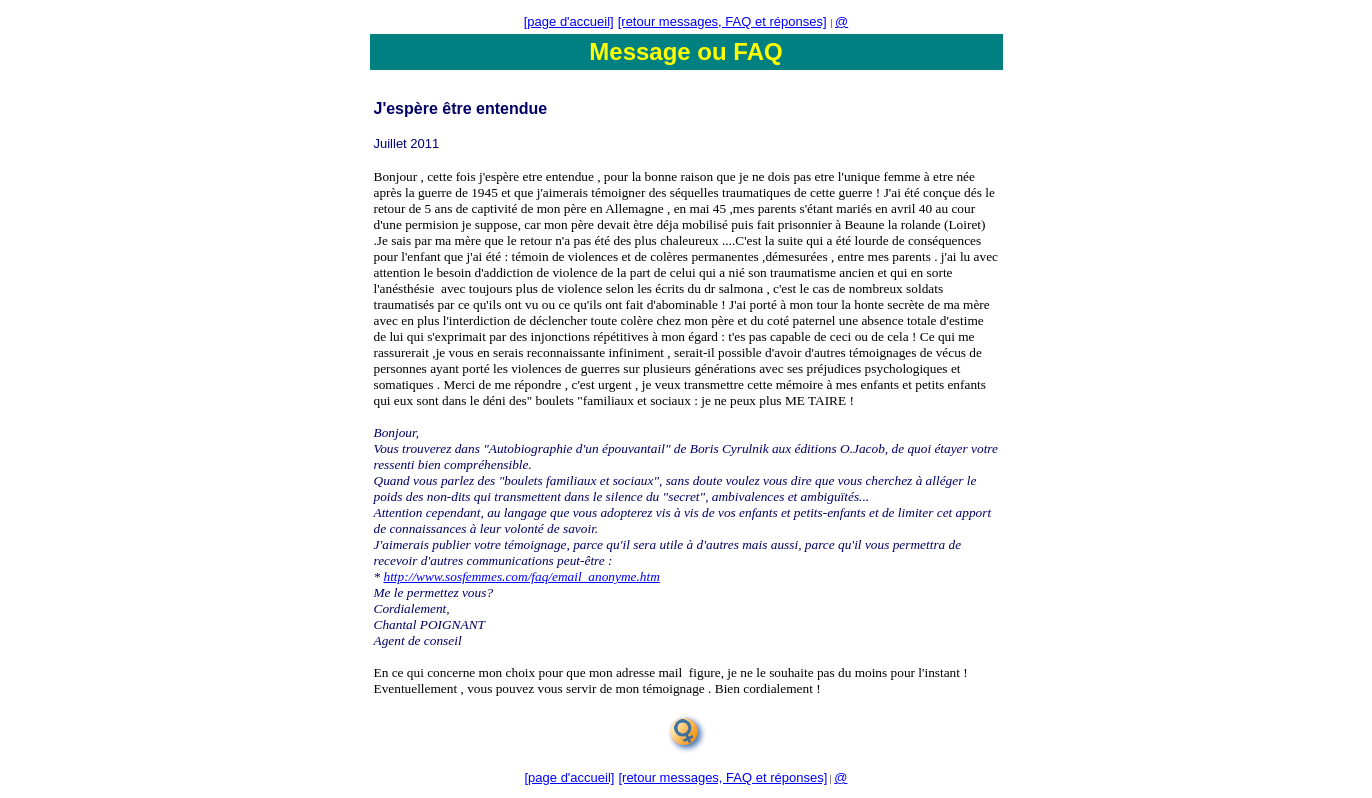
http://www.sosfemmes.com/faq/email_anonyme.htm (522, 576)
